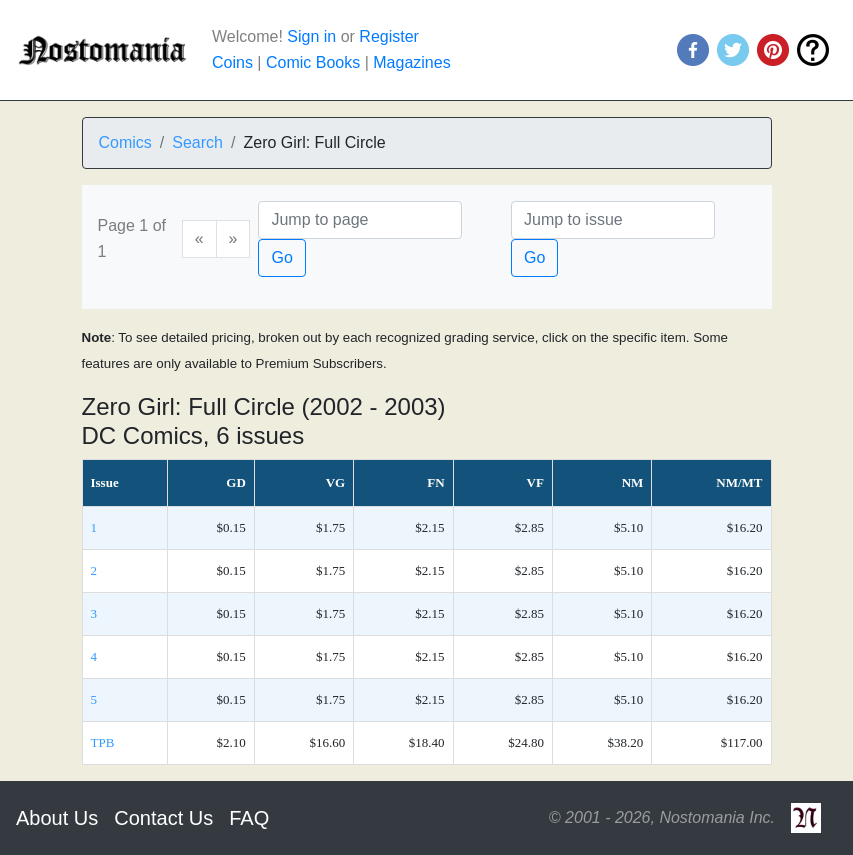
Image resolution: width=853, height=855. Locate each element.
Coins (232, 62)
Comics (125, 142)
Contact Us (163, 818)
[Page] (360, 220)
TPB (103, 742)
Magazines (411, 62)
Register (389, 36)
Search (197, 142)
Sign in (311, 36)
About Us (57, 818)
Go (281, 257)
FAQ (249, 818)
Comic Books (313, 62)
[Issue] (613, 220)
